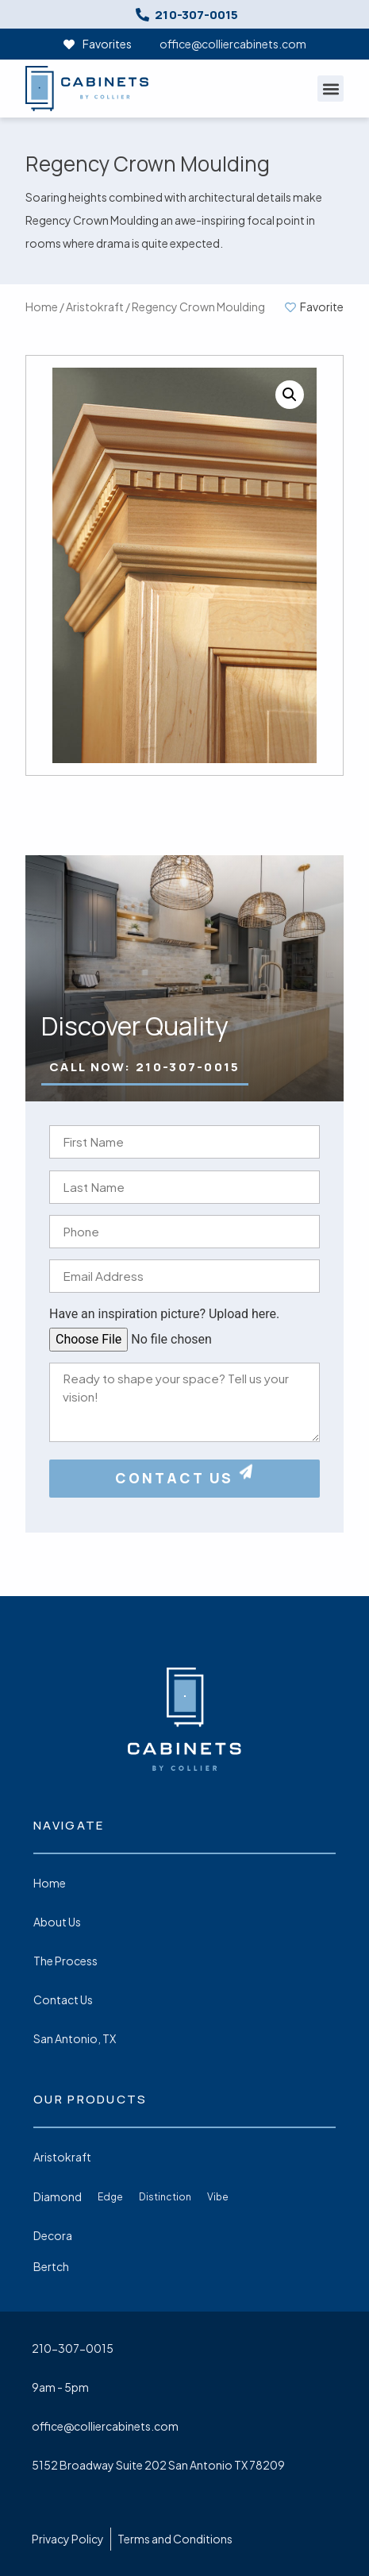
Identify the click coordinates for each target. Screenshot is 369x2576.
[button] (330, 88)
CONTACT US (185, 1477)
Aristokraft (95, 306)
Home (41, 306)
